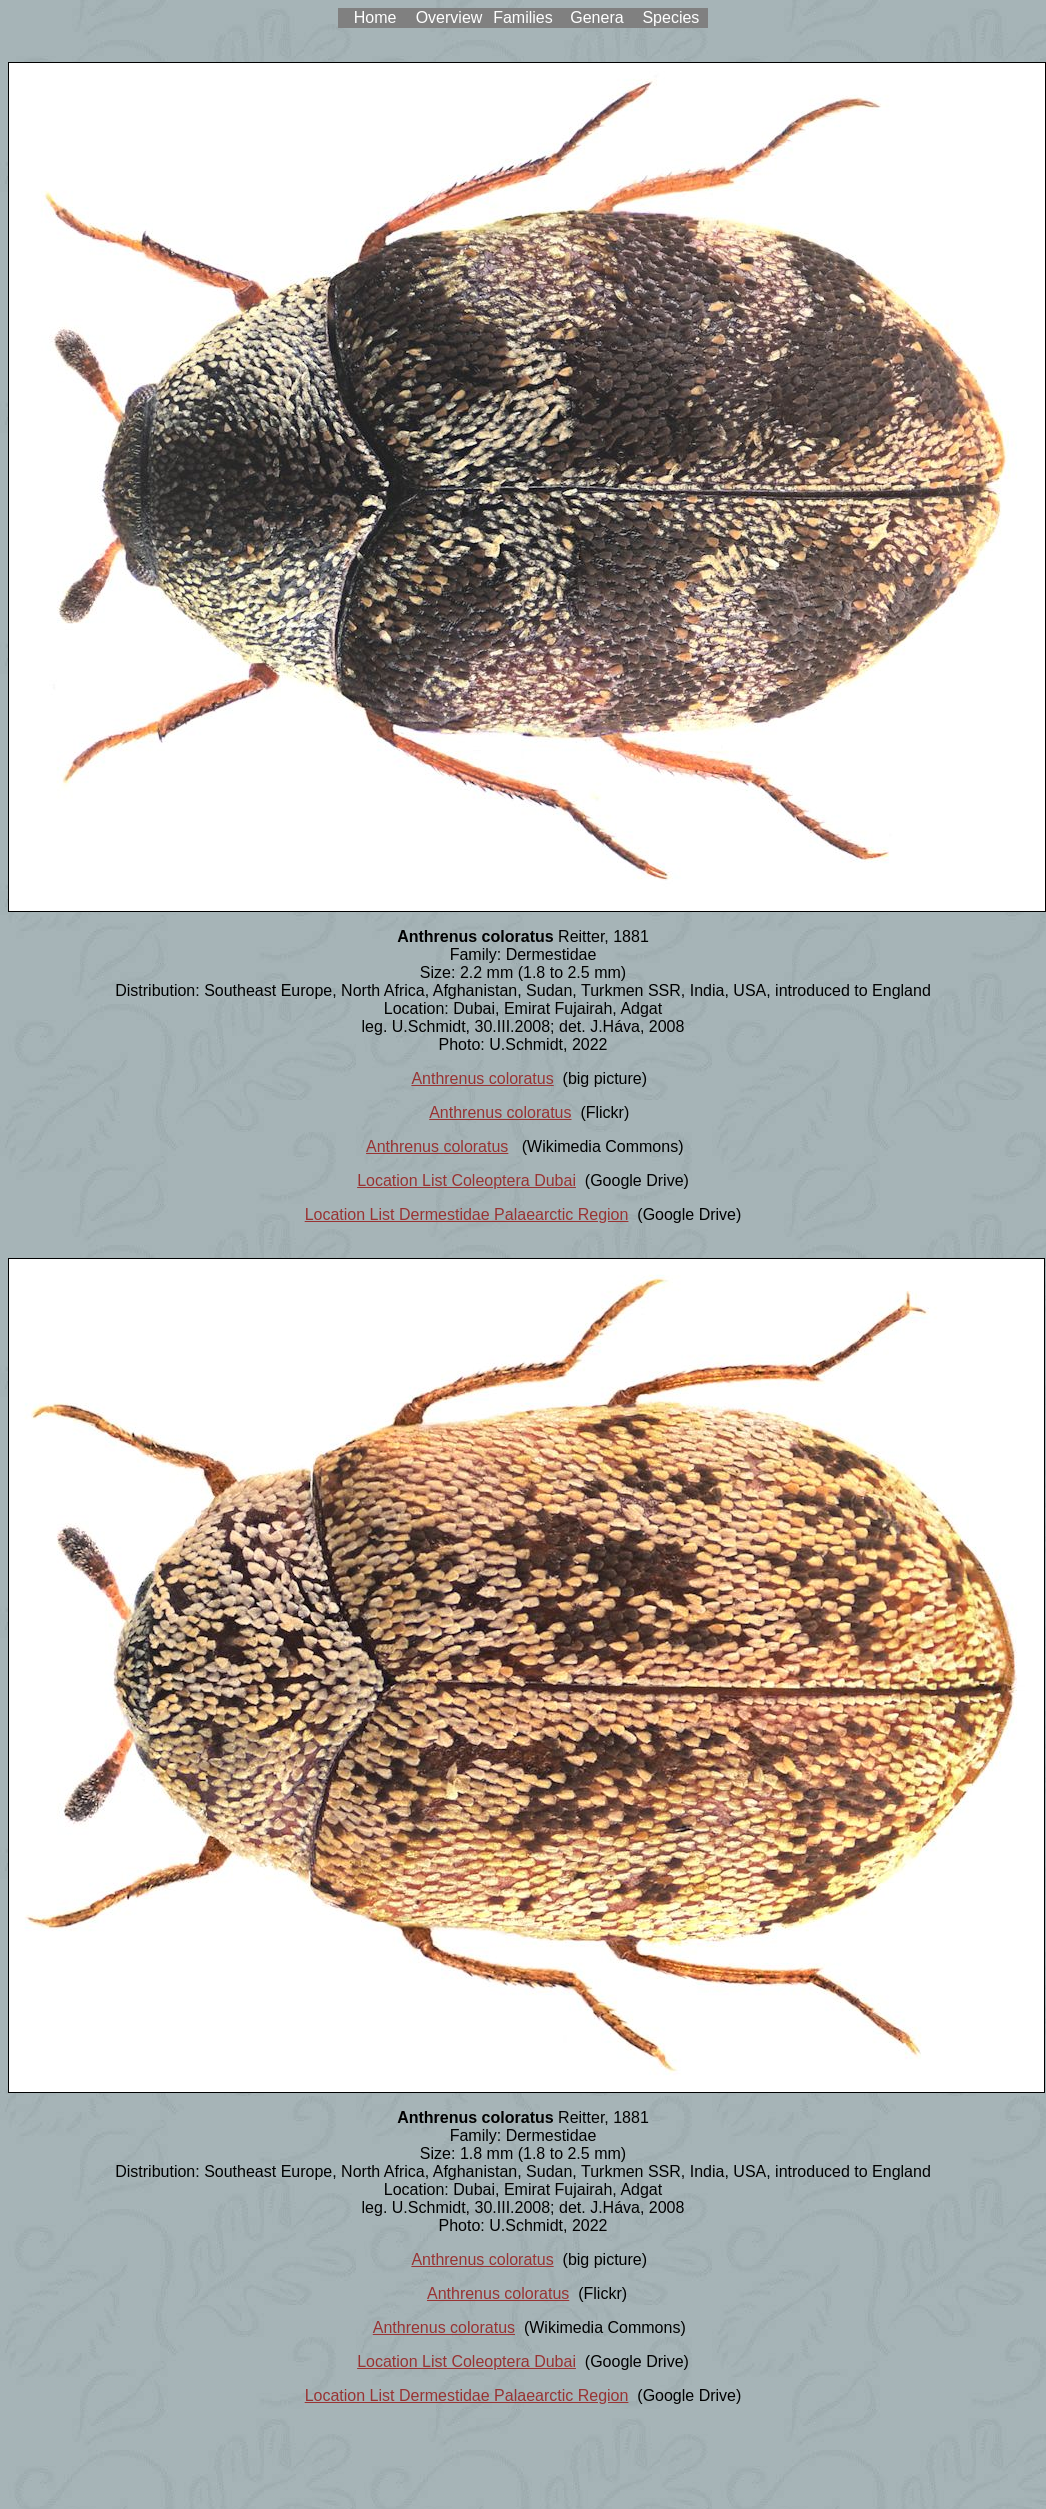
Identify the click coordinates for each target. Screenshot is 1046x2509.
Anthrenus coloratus (482, 1078)
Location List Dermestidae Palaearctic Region (467, 1214)
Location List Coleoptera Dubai (466, 1180)
